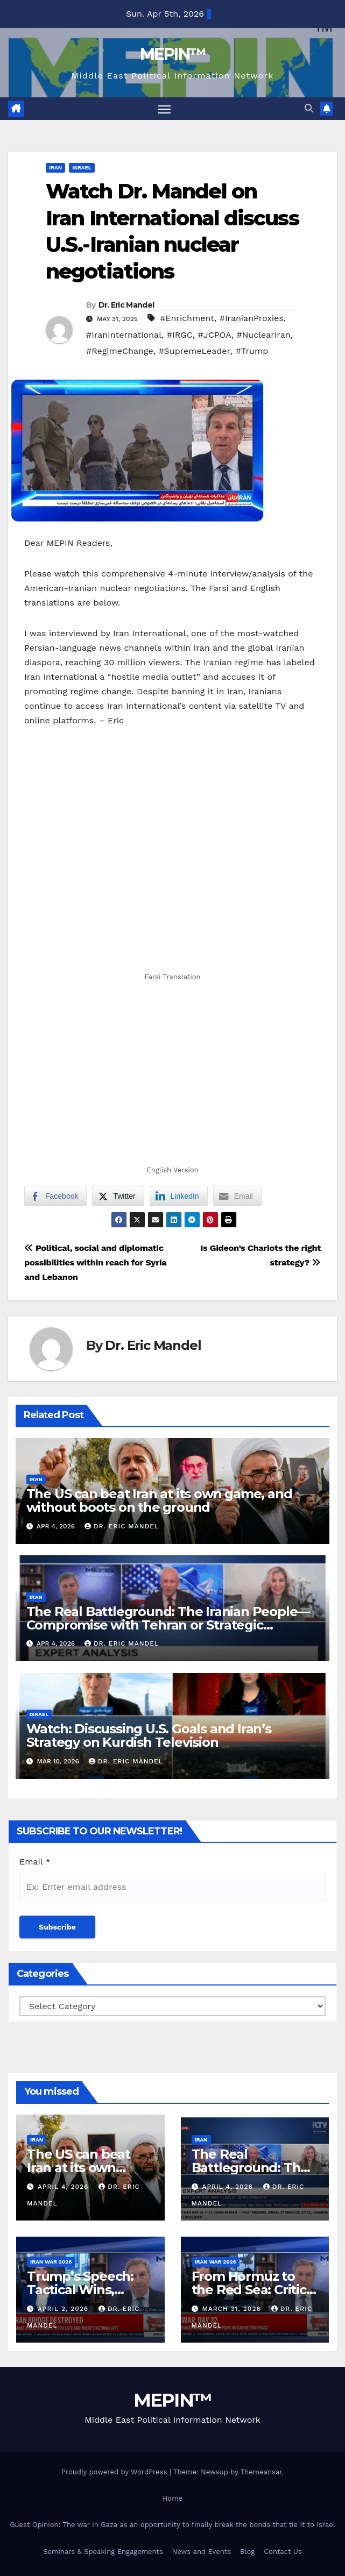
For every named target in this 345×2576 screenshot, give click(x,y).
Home (172, 2498)
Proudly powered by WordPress (115, 2472)
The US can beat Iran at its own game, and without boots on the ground (159, 1500)
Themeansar (261, 2472)
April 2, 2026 (64, 2308)
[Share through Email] (237, 1196)
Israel (81, 168)
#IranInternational (123, 335)
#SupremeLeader (194, 351)
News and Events (201, 2552)
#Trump (252, 351)
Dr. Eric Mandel (126, 305)
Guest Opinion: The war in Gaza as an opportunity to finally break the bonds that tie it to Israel (172, 2525)
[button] (309, 109)
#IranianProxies (252, 319)
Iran (55, 168)
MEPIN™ (173, 54)
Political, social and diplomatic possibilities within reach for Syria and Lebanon (95, 1263)
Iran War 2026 (51, 2262)
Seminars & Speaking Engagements (103, 2552)
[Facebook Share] (55, 1196)
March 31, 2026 (232, 2308)
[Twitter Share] (118, 1196)
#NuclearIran (263, 335)
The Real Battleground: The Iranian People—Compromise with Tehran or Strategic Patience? (168, 1625)
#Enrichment (187, 319)
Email (35, 1862)
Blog (247, 2552)
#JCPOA (214, 335)
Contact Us (283, 2552)
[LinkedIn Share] (179, 1196)
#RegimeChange (119, 351)
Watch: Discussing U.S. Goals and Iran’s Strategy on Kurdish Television (148, 1735)
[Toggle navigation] (164, 109)
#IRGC (180, 335)
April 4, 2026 (64, 2186)
